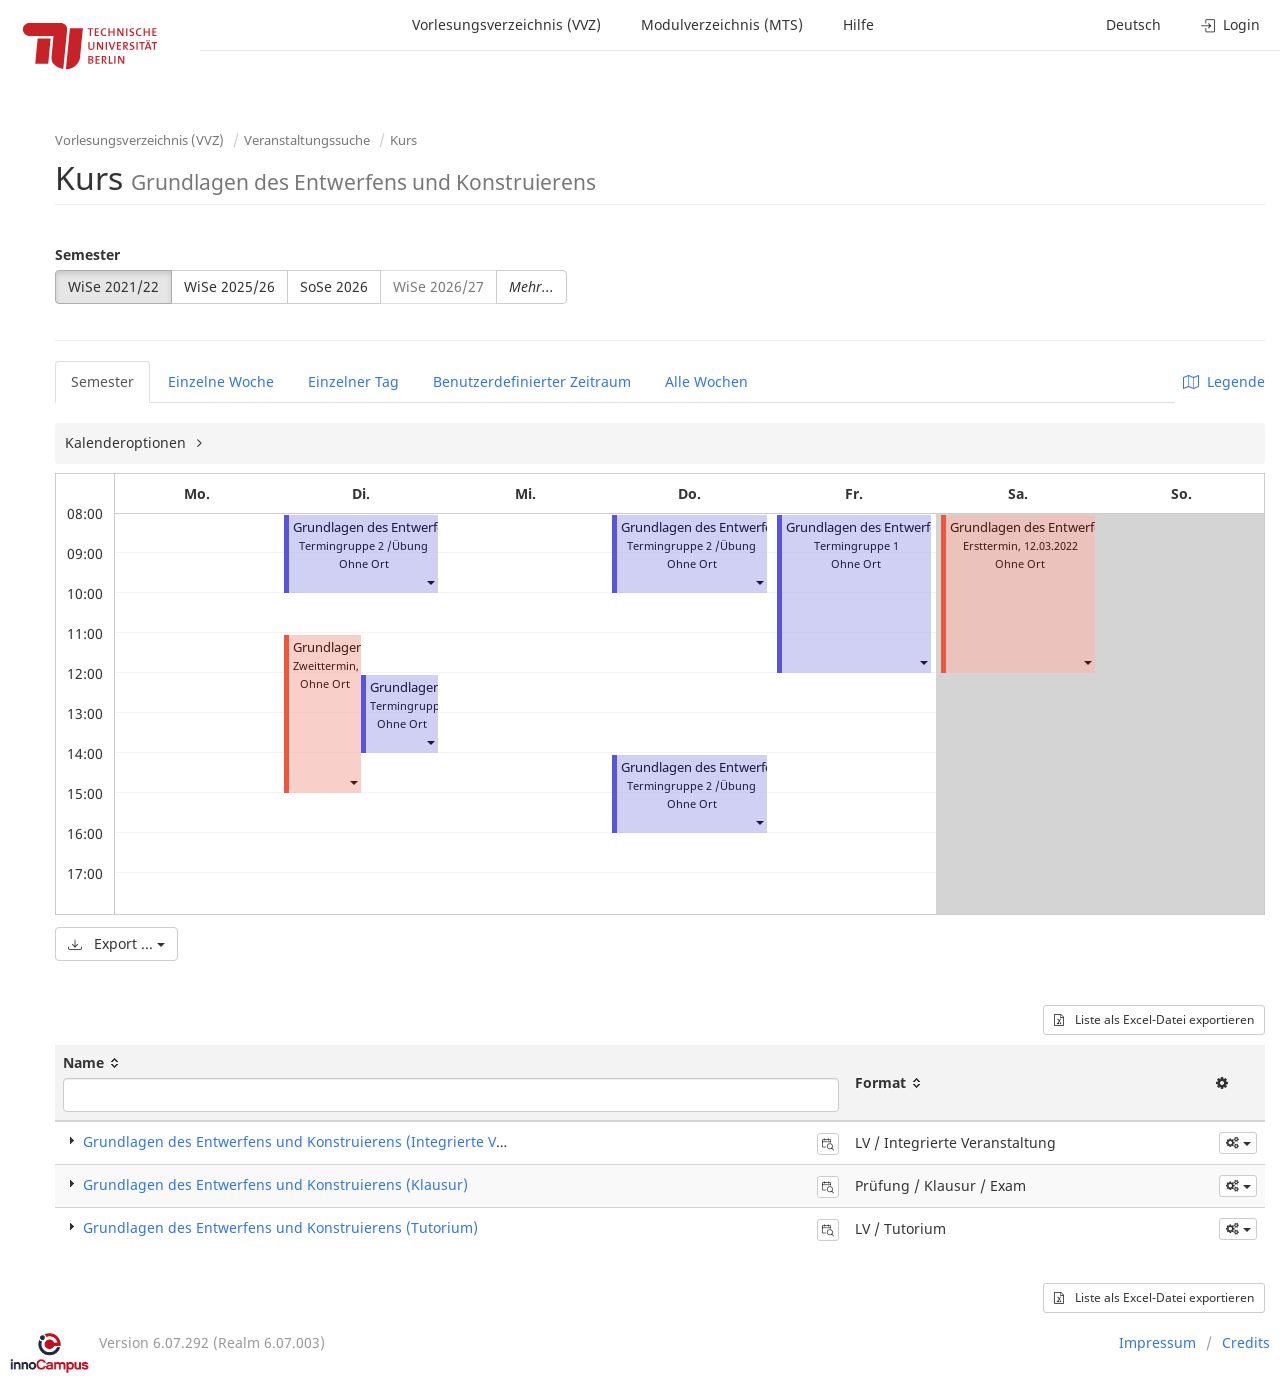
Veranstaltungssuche (307, 140)
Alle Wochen (706, 381)
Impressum (1157, 1342)
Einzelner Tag (353, 381)
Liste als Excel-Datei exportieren (1154, 1019)
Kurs (403, 140)
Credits (1246, 1342)
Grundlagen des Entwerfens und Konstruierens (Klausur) (275, 1184)
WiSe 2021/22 (113, 286)
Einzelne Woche (221, 381)
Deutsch (1133, 24)
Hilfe (858, 24)
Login (1230, 24)
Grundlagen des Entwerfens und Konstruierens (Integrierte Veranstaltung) (335, 1141)
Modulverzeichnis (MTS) (722, 24)
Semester (87, 254)
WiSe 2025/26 (229, 286)
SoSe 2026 (334, 286)
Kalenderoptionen (127, 442)
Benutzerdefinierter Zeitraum (532, 381)
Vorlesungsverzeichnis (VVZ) (506, 24)
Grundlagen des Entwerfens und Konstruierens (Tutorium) (280, 1227)
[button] (430, 581)
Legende (1224, 381)
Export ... (116, 943)
